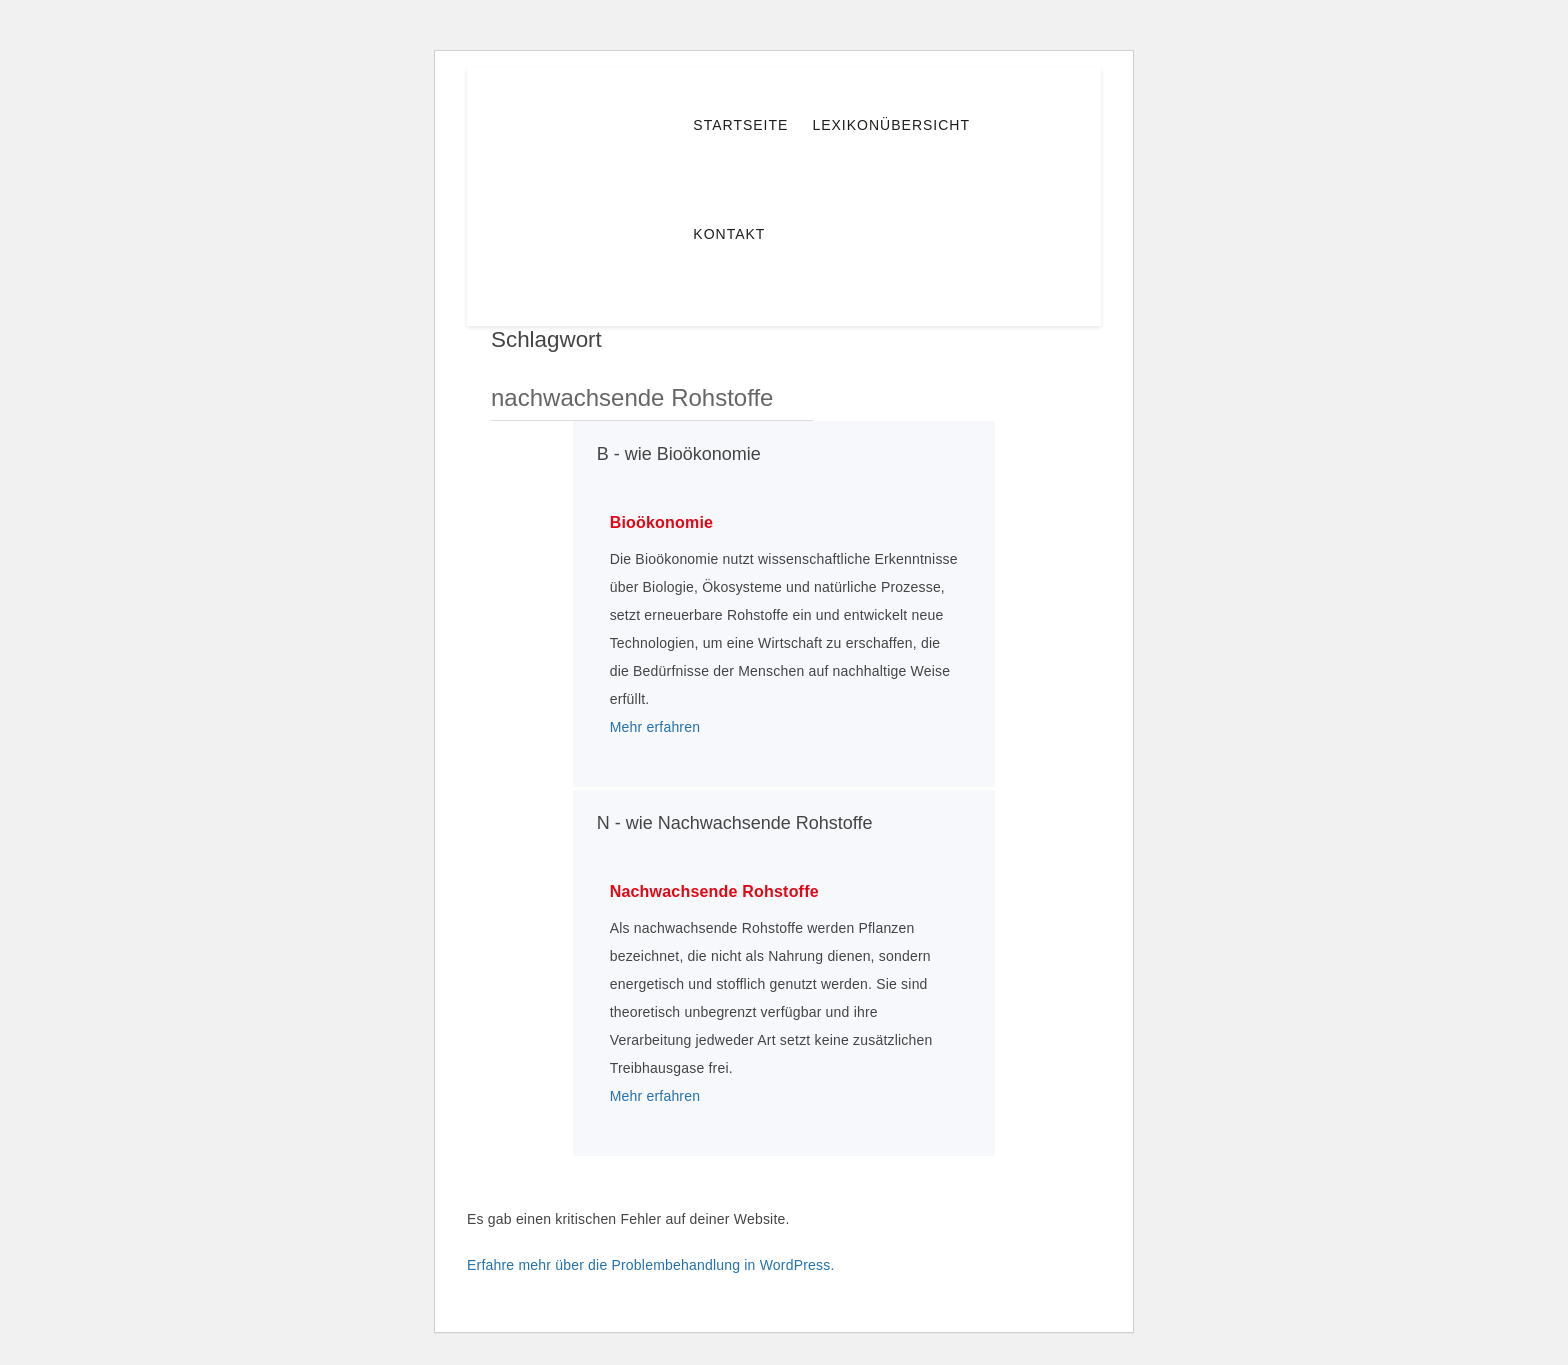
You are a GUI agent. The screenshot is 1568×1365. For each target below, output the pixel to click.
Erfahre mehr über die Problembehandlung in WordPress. (651, 1265)
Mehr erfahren (655, 727)
